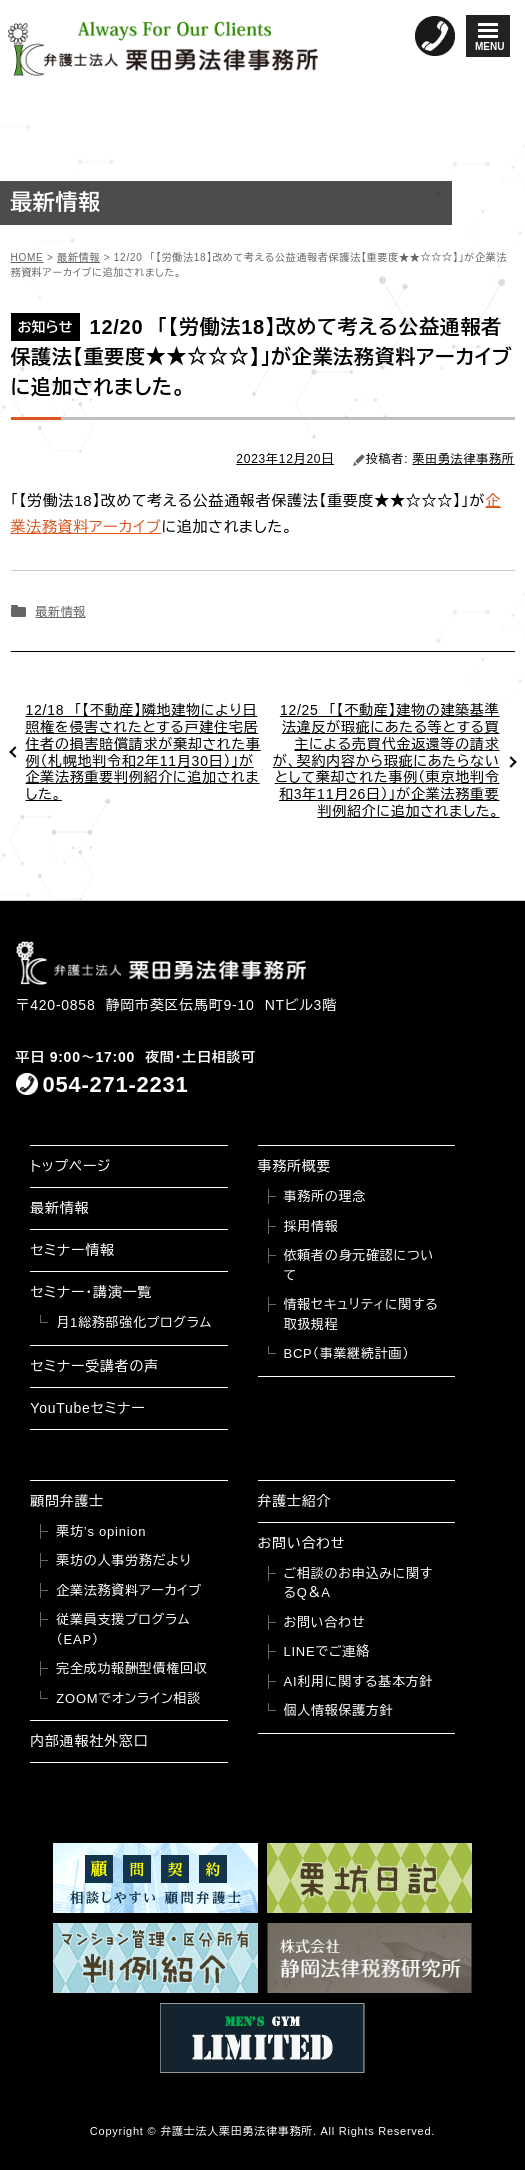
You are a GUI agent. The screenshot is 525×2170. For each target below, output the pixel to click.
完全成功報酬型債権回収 (131, 1668)
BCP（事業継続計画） (347, 1353)
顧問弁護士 (67, 1501)
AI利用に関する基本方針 (359, 1681)
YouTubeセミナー (87, 1408)
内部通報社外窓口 (89, 1741)
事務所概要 (295, 1166)
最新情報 (60, 612)
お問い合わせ (302, 1543)
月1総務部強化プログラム (134, 1322)
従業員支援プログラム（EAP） (123, 1629)
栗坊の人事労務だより (123, 1560)
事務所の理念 (325, 1196)
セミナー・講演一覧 (91, 1292)
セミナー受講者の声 (94, 1366)
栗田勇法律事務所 (464, 459)
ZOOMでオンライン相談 (128, 1698)
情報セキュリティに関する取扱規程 (361, 1314)
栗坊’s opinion (101, 1531)
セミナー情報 (72, 1250)
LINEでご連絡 (327, 1651)
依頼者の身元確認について (359, 1265)
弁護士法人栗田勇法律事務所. (238, 2131)
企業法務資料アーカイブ (129, 1590)
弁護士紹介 (295, 1501)
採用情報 (311, 1226)
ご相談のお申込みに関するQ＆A (358, 1583)
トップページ (70, 1166)
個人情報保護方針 (339, 1710)
